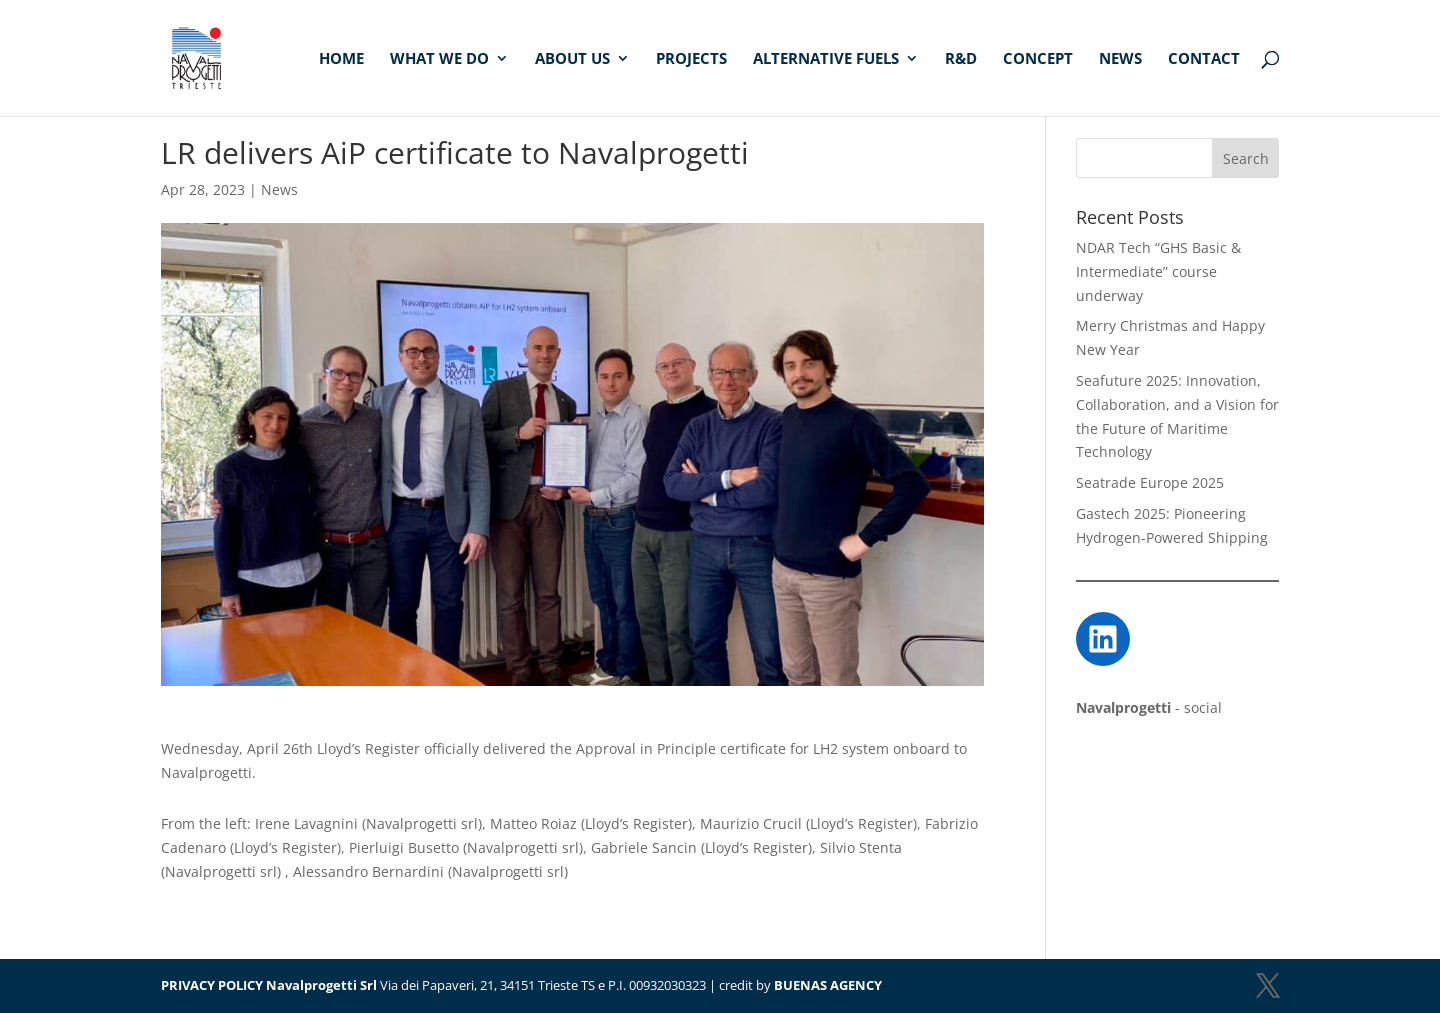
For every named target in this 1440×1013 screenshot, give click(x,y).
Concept (1038, 59)
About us (572, 59)
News (1120, 59)
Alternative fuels (826, 59)
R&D (961, 59)
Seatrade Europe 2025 (1150, 482)
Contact (1204, 59)
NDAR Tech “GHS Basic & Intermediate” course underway (1158, 271)
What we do (439, 59)
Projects (691, 59)
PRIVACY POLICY (212, 985)
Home (341, 59)
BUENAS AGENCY (828, 985)
